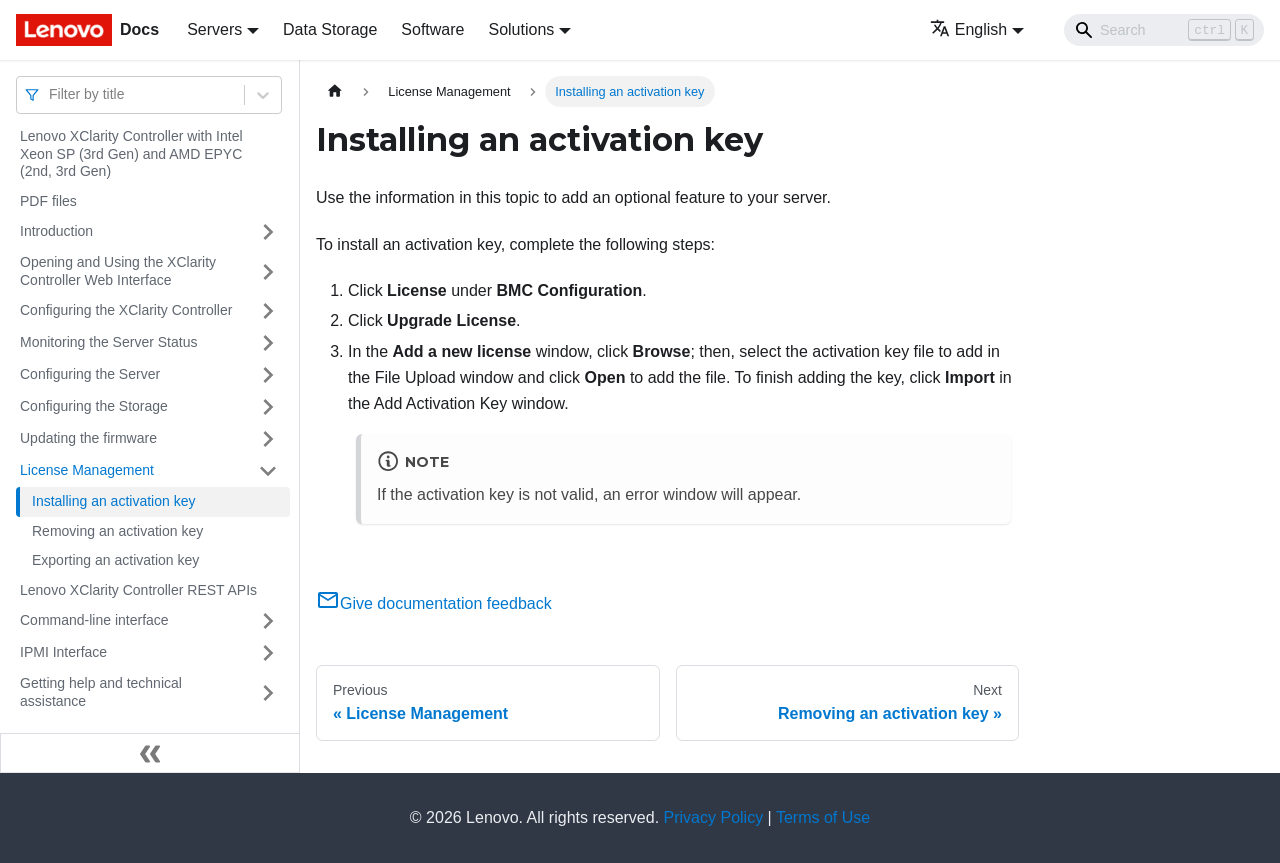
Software (432, 29)
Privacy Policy (714, 817)
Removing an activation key (117, 531)
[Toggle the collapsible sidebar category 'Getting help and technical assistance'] (268, 692)
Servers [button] (214, 29)
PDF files (48, 201)
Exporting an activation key (115, 560)
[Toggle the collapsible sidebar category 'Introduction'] (268, 232)
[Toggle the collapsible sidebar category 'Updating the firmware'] (268, 439)
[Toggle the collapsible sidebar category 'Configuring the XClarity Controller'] (268, 311)
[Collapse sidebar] (150, 753)
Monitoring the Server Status (108, 342)
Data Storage (330, 29)
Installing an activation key (113, 501)
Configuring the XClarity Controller (126, 310)
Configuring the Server (90, 374)
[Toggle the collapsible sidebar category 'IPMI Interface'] (268, 653)
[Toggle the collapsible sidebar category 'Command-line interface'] (268, 621)
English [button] (968, 29)
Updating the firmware (88, 438)
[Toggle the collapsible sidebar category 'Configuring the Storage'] (268, 407)
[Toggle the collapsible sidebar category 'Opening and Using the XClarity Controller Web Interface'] (268, 271)
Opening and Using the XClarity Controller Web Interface (118, 271)
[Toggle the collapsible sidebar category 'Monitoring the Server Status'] (268, 343)
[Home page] (335, 91)
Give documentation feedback (434, 603)
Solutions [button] (521, 29)
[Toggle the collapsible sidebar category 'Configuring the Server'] (268, 375)
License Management (87, 470)
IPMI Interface (63, 652)
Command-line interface (94, 620)
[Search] (1164, 30)
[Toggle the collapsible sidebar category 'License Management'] (268, 471)
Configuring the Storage (94, 406)
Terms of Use (823, 817)
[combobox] (51, 94)
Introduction (56, 231)
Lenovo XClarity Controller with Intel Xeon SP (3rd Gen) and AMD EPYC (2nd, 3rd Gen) (131, 153)
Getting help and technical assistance (101, 692)
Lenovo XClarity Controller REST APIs (138, 590)
